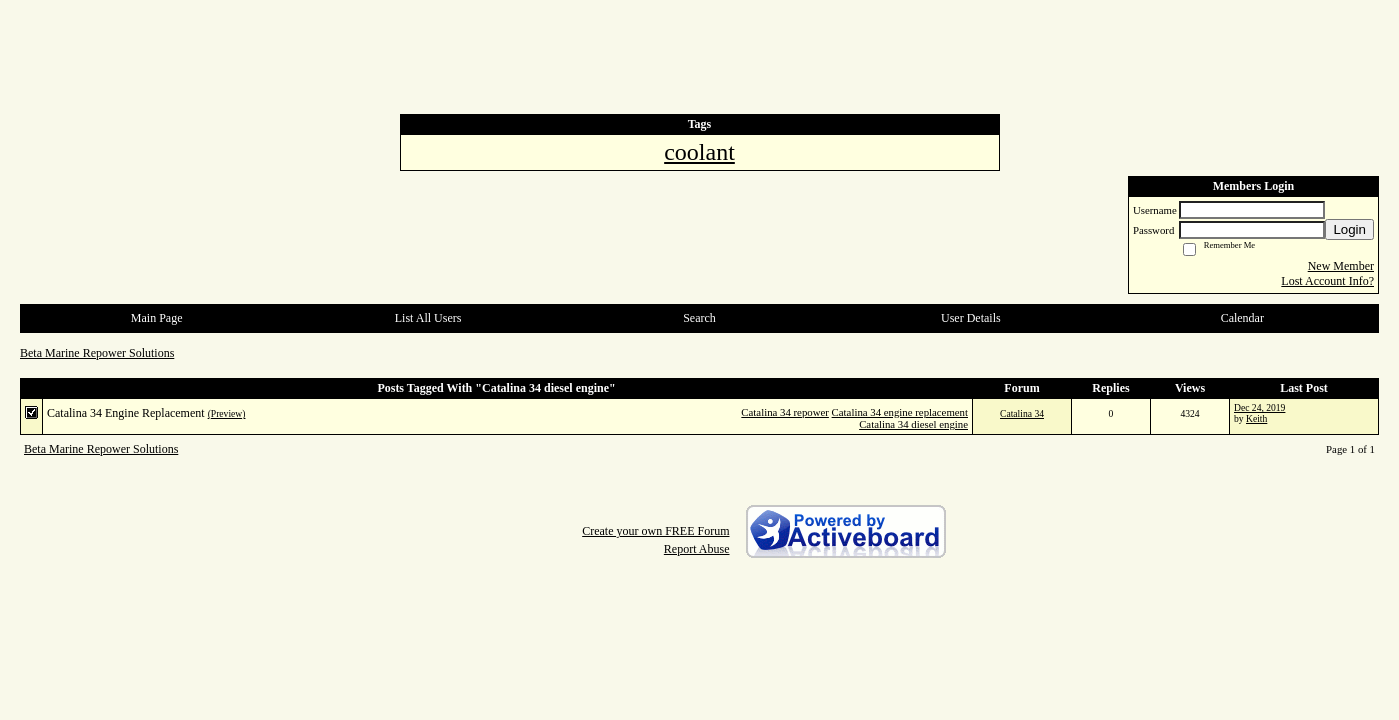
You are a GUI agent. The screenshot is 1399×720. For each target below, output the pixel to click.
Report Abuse (697, 549)
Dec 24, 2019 (1259, 407)
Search (699, 318)
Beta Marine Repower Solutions (97, 353)
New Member (1341, 266)
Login (1349, 229)
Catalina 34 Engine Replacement (126, 413)
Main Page (157, 318)
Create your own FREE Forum (655, 531)
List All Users (428, 318)
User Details (971, 318)
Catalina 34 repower (785, 412)
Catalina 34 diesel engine (913, 424)
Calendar (1242, 318)
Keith (1256, 418)
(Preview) (227, 413)
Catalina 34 (1022, 413)
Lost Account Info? (1327, 281)
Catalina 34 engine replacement (900, 412)
